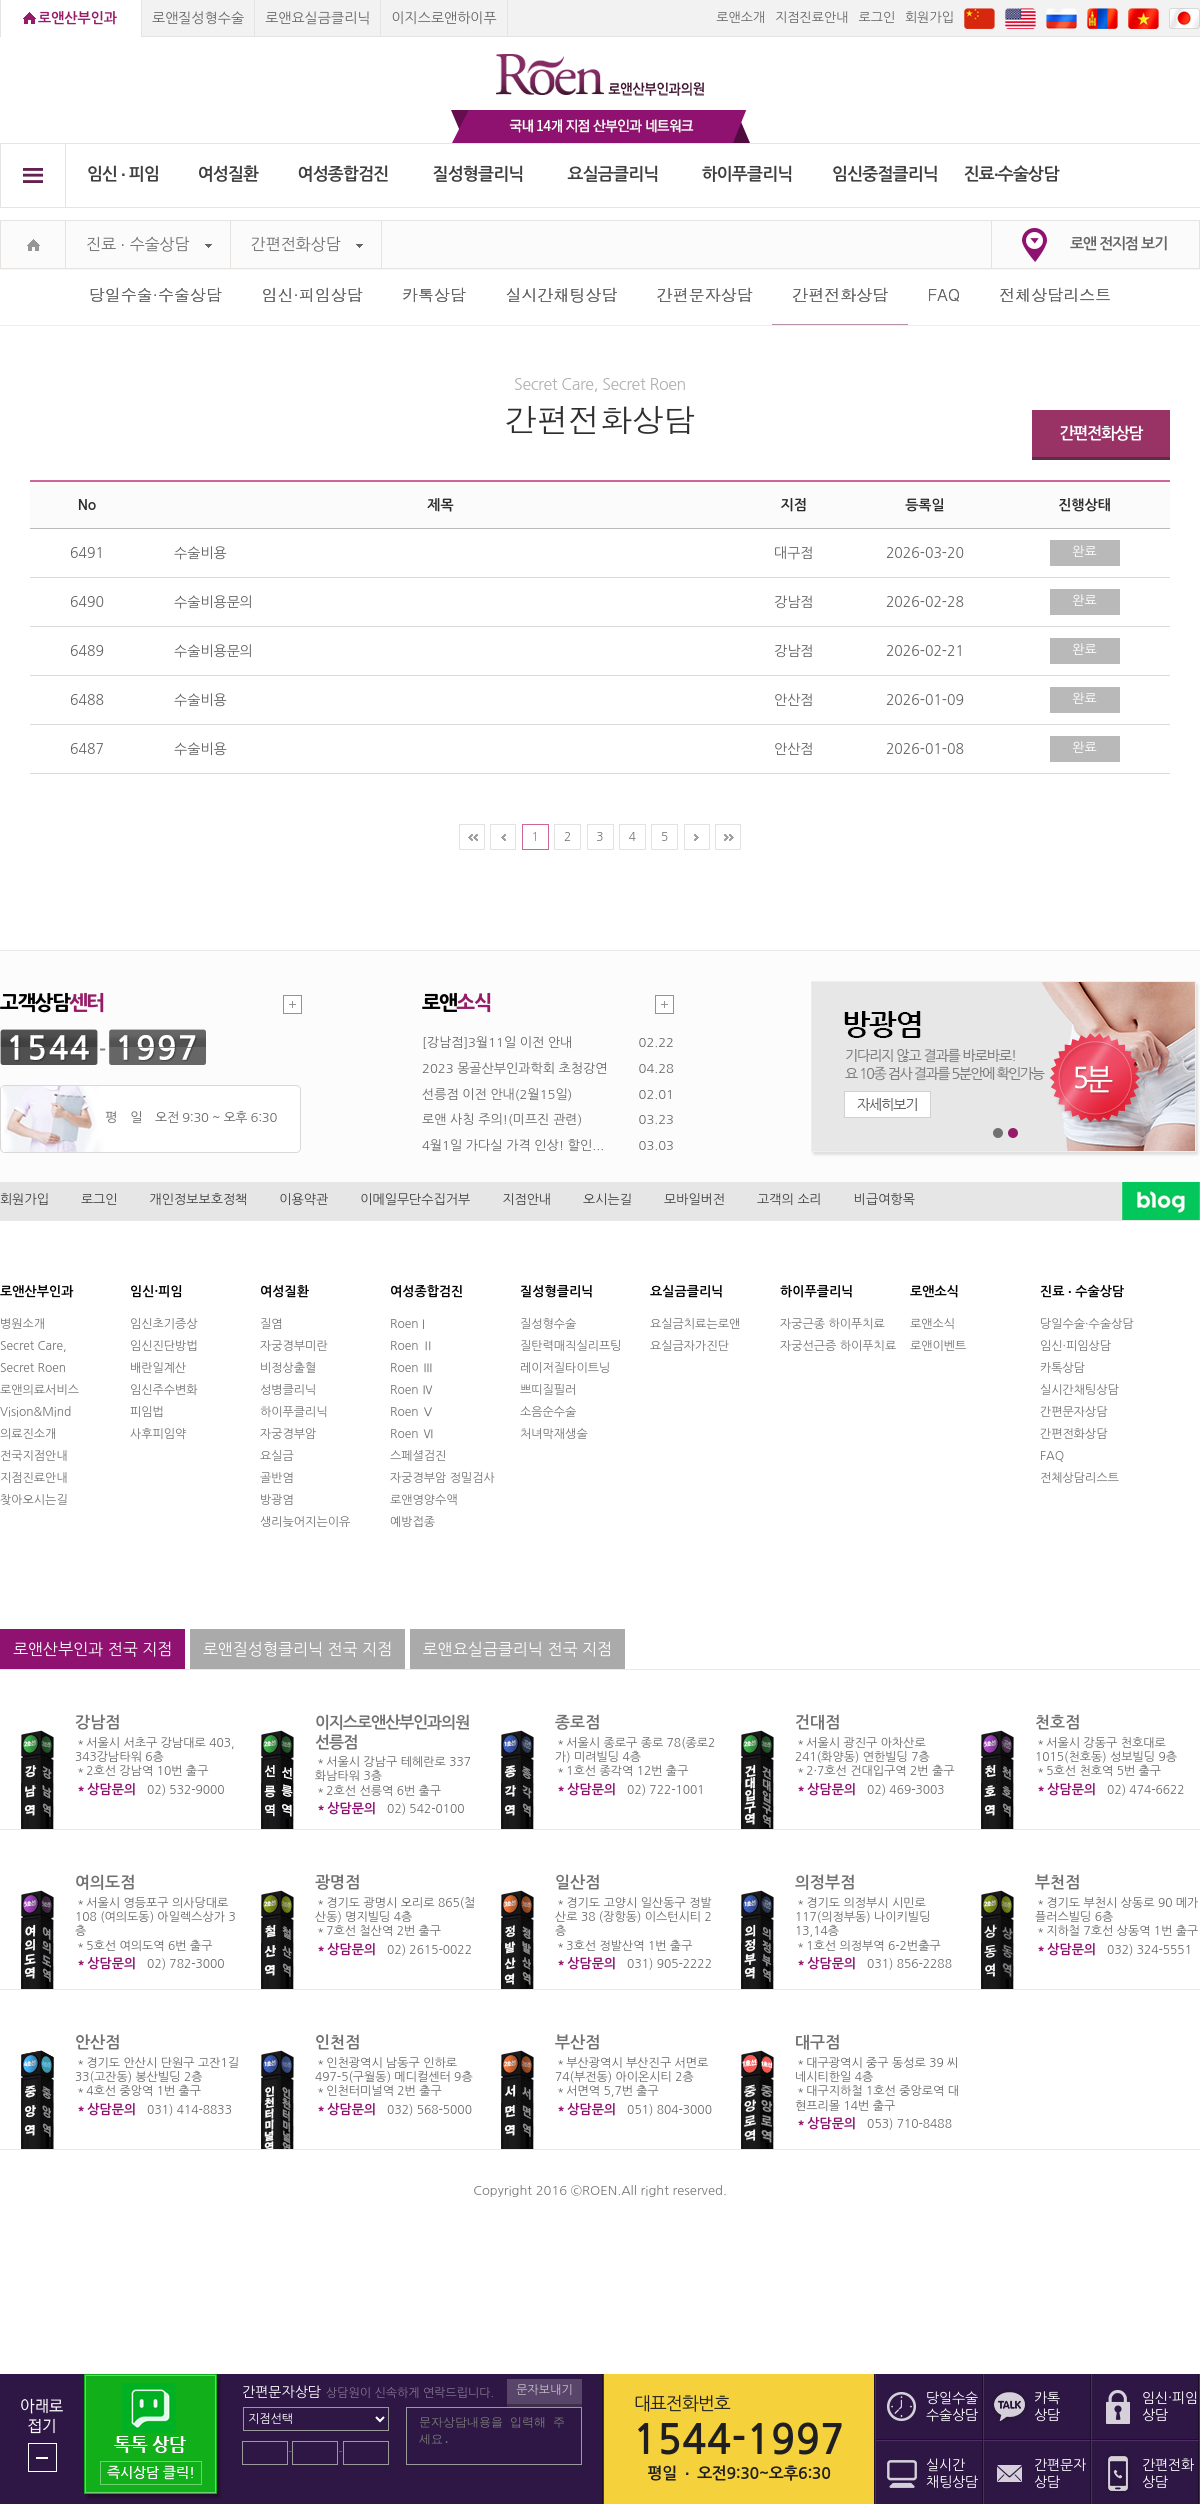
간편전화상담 (307, 244)
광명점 (337, 1882)
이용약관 (303, 1199)
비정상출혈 (288, 1368)
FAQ (944, 294)
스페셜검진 (418, 1456)
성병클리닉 (288, 1390)
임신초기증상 (164, 1324)
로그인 (876, 17)
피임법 (147, 1412)
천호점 (1057, 1722)
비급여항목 (884, 1199)
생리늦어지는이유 (305, 1522)
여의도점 (105, 1882)
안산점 (97, 2042)
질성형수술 (548, 1324)
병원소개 (22, 1324)
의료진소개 (28, 1434)
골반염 (277, 1478)
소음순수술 (548, 1412)
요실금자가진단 (689, 1346)
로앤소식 (932, 1324)
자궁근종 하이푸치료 (832, 1324)
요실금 (277, 1456)
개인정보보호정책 (199, 1199)
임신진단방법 (164, 1346)
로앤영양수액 (424, 1500)
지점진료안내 (811, 17)
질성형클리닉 (478, 174)
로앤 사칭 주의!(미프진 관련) (502, 1119)
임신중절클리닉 (885, 174)
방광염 (277, 1500)
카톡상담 (434, 294)
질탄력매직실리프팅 (571, 1346)
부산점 (577, 2042)
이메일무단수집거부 (415, 1199)
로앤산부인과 (77, 18)
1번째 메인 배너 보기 (998, 1133)
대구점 (817, 2042)
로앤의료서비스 (39, 1390)
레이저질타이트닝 (565, 1368)
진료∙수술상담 (1011, 174)
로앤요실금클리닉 (317, 18)
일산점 (577, 1882)
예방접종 (412, 1522)
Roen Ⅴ (412, 1412)
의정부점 (825, 1882)
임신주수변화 (164, 1390)
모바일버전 (694, 1199)
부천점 (1057, 1882)
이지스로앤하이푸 (443, 18)
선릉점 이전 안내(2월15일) (497, 1094)
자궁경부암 (288, 1434)
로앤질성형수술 (198, 18)
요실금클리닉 (613, 174)
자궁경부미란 (294, 1346)
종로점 (577, 1722)
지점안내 (526, 1199)
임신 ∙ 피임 (123, 174)
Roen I (407, 1324)
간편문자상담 (705, 294)
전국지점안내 (34, 1456)
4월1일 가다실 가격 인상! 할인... (513, 1145)
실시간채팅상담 (561, 294)
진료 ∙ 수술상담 (149, 244)
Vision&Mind (35, 1412)
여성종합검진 (343, 174)
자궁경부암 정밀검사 (442, 1478)
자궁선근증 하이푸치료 (838, 1346)
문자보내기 (544, 2390)
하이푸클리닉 (747, 174)
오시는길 (607, 1199)
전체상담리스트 (1055, 294)
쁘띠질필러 (548, 1390)
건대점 (817, 1722)
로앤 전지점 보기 (1118, 243)
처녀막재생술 (554, 1434)
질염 (271, 1324)
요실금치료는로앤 (695, 1324)
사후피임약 (158, 1434)
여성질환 (228, 174)
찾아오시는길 (34, 1500)
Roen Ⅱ (412, 1346)
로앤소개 (740, 17)
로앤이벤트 (938, 1346)
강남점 (97, 1722)
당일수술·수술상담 (155, 294)
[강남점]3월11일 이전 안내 (497, 1042)
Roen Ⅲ (412, 1368)
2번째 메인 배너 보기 (1013, 1133)
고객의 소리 (789, 1199)
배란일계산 (158, 1368)
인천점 (337, 2042)
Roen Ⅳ (412, 1390)
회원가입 (929, 17)
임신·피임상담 (311, 294)
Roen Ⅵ (412, 1434)
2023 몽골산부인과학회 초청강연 (514, 1068)
